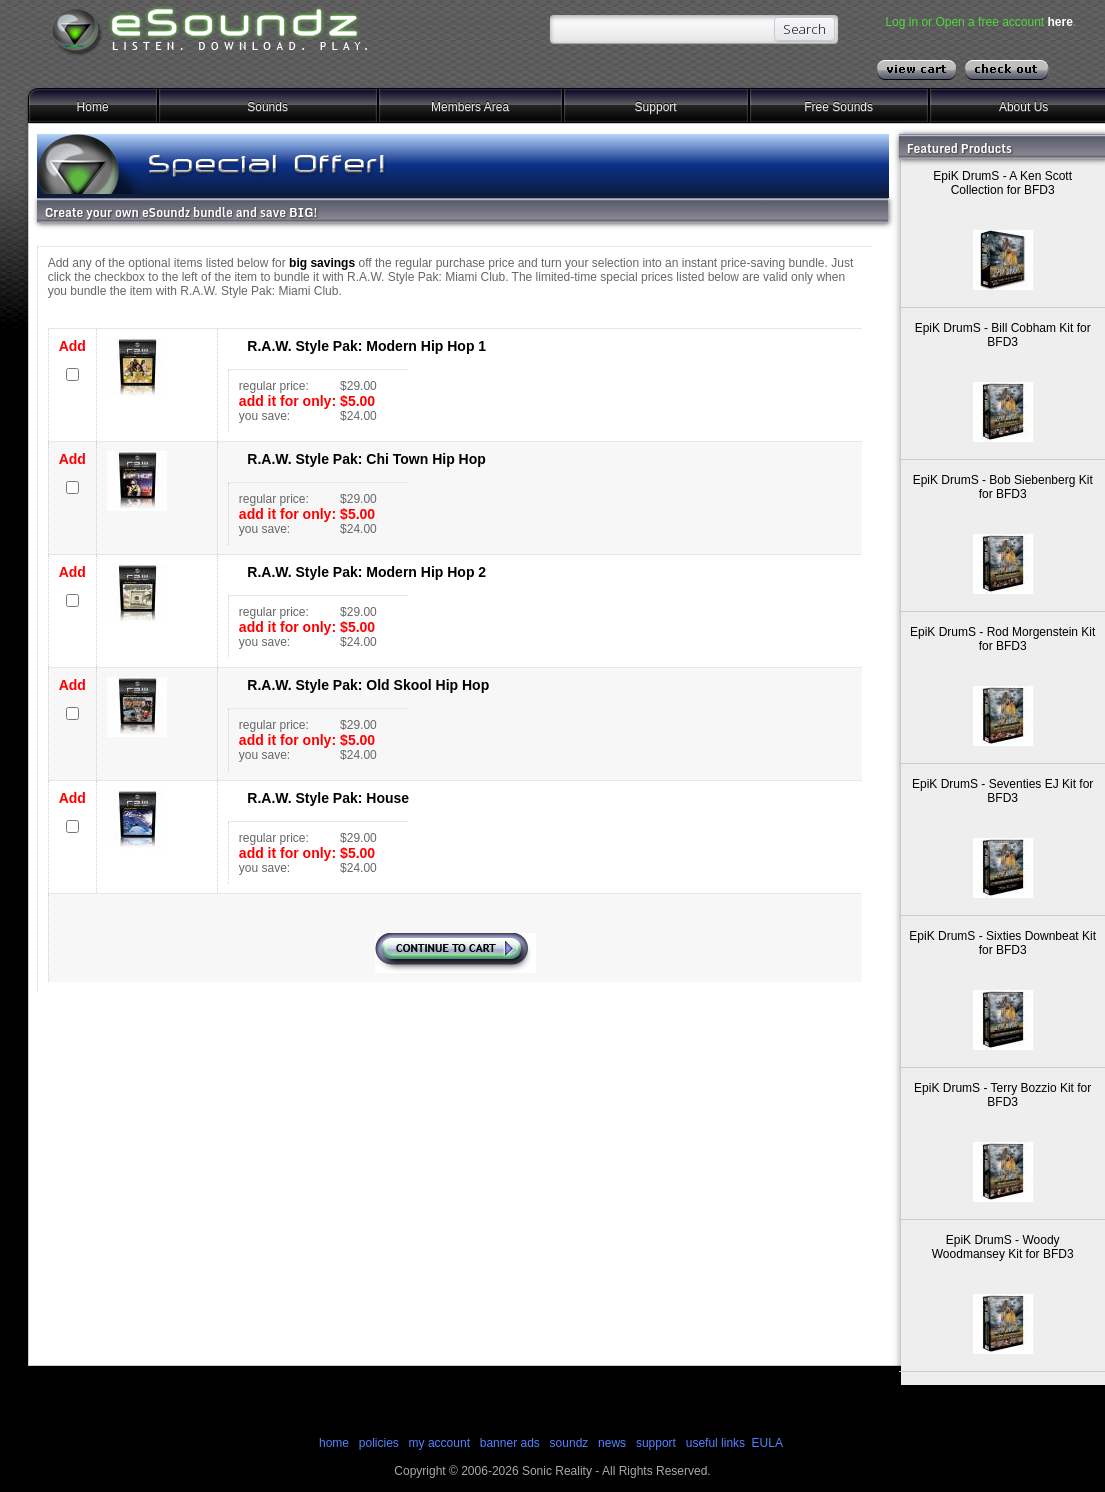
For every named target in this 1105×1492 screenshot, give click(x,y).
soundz (569, 1443)
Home (93, 107)
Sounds (267, 107)
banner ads (510, 1443)
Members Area (470, 107)
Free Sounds (838, 107)
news (612, 1443)
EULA (767, 1443)
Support (656, 107)
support (657, 1443)
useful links (715, 1443)
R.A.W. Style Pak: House (328, 798)
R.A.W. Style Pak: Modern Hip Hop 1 (366, 346)
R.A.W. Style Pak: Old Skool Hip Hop (368, 685)
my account (439, 1443)
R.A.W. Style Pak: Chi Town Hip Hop (366, 459)
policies (379, 1443)
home (334, 1443)
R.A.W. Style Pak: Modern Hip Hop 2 (366, 572)
